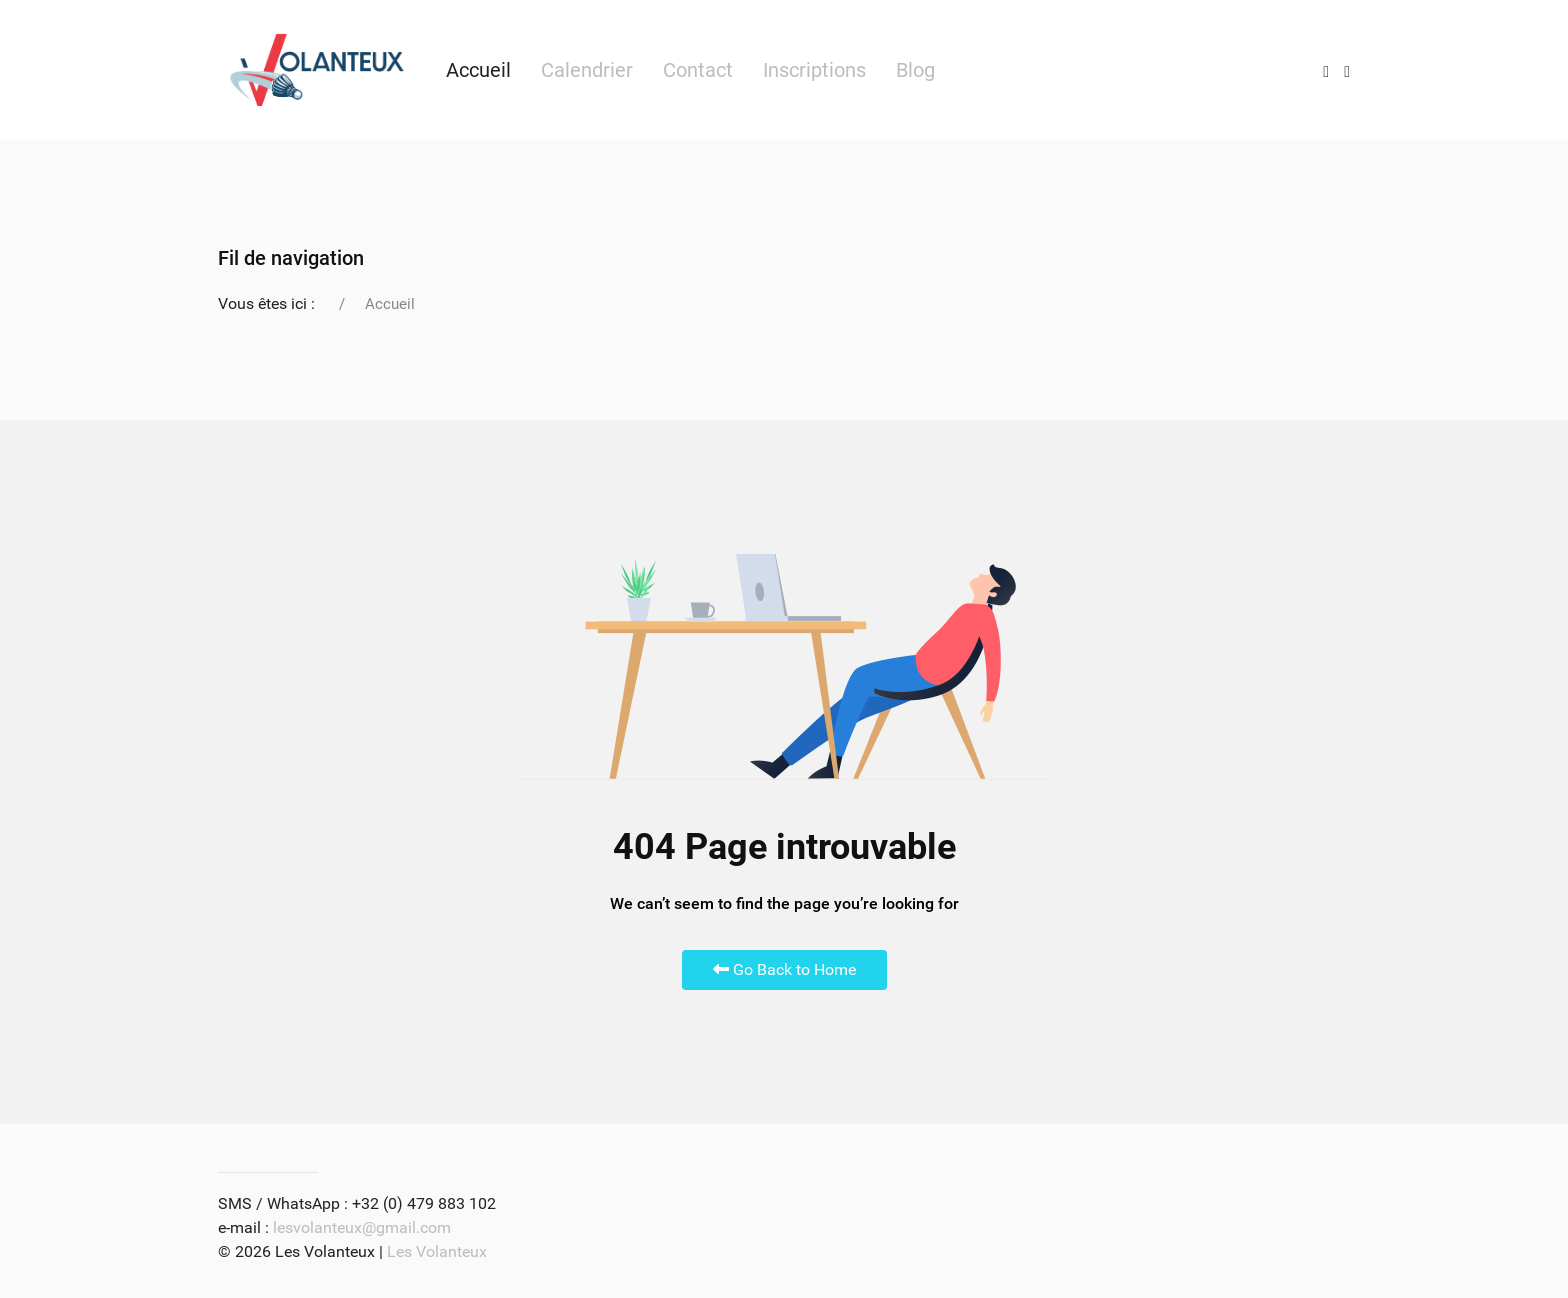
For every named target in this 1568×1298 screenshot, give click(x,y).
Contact (698, 70)
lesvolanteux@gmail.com (362, 1227)
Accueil (478, 70)
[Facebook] (1347, 70)
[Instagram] (1326, 70)
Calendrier (587, 70)
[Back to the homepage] (317, 70)
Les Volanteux (437, 1251)
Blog (915, 70)
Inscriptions (814, 70)
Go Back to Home (784, 969)
